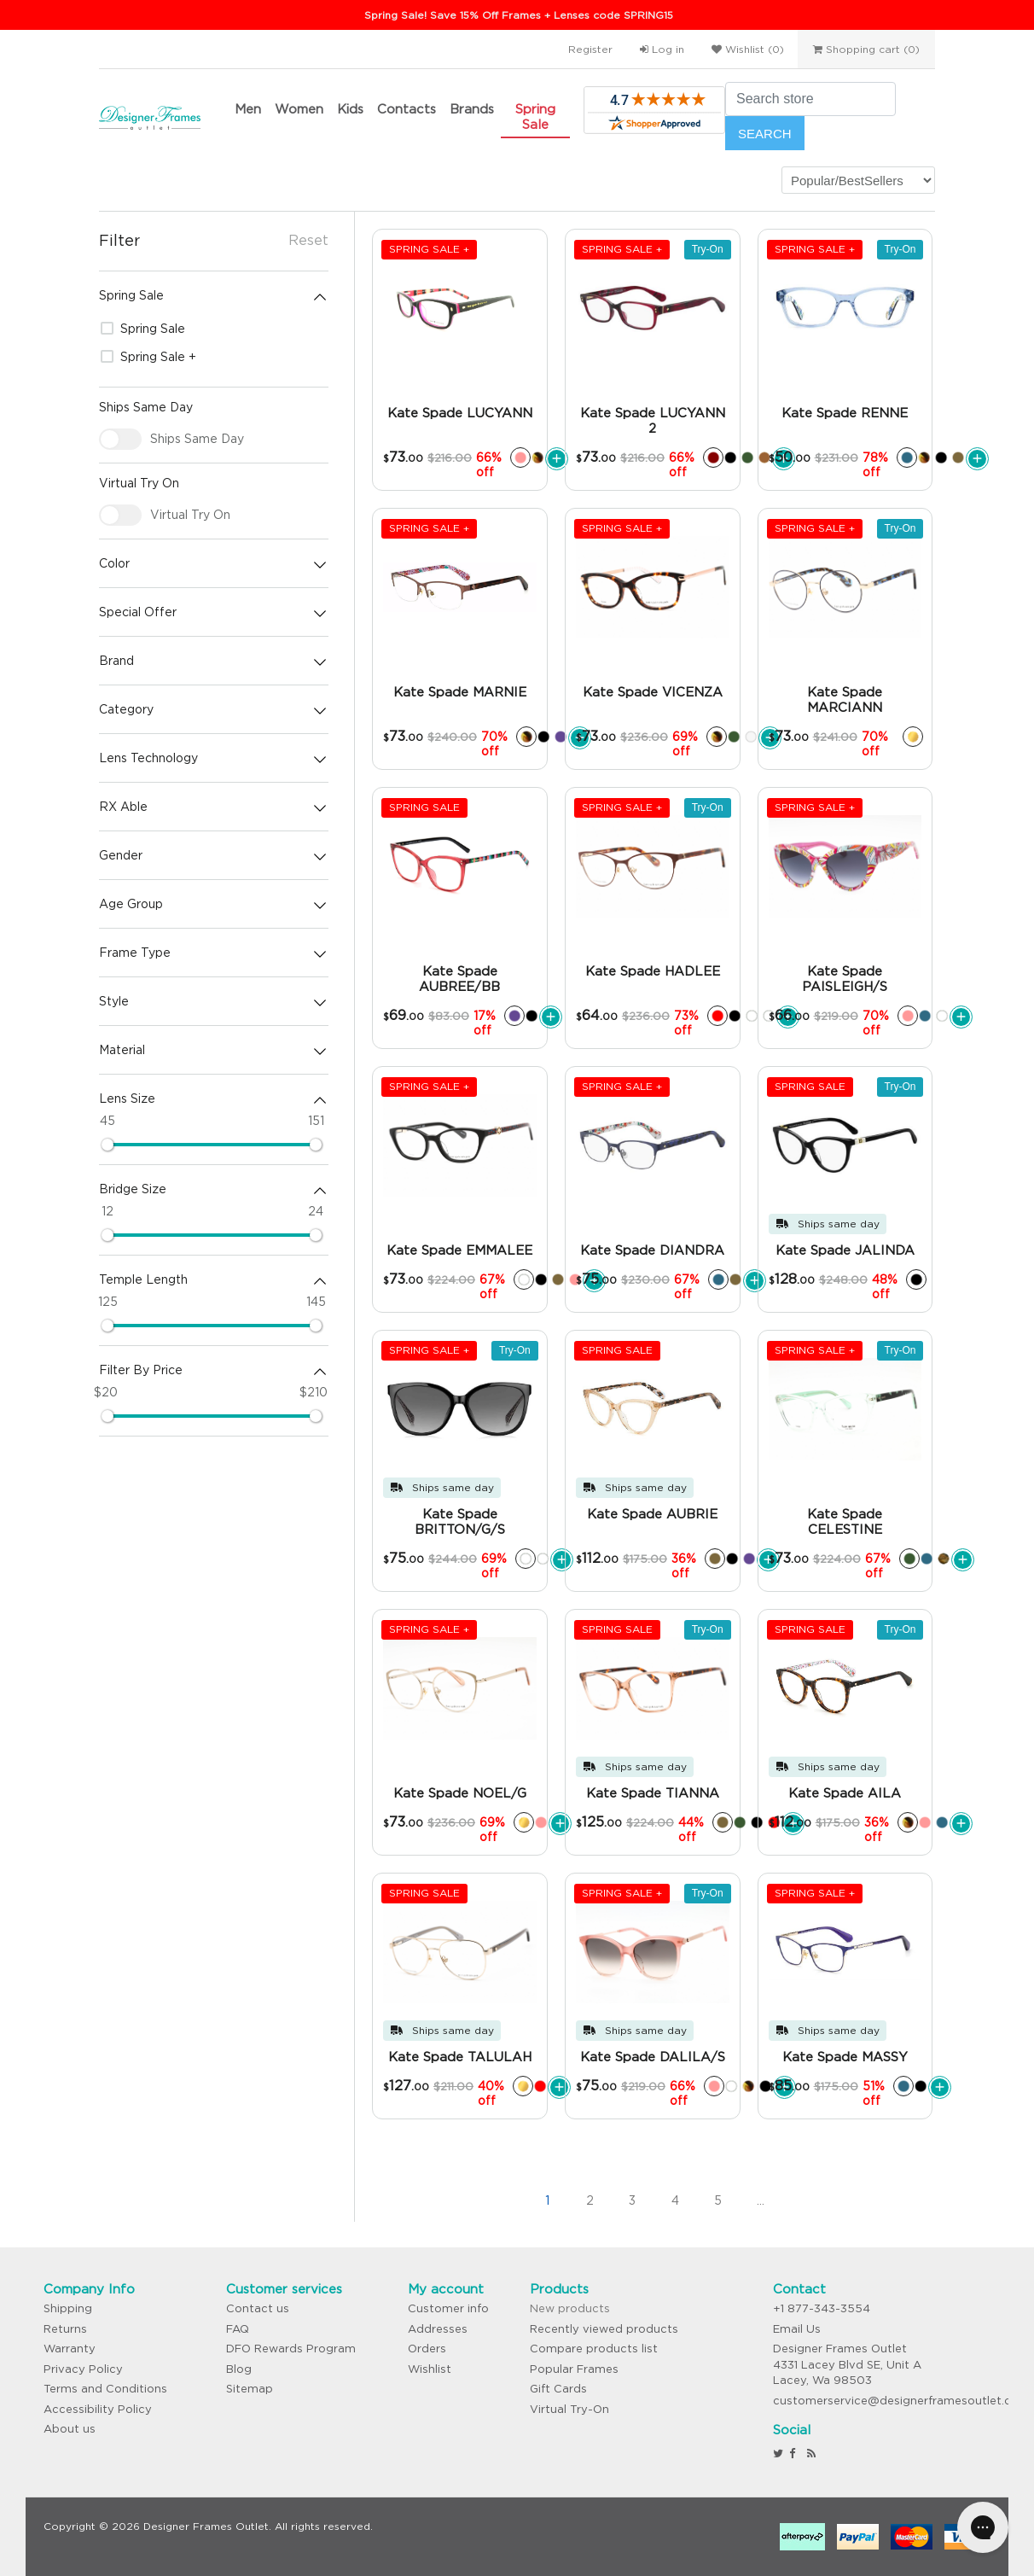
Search (765, 133)
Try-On (707, 249)
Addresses (438, 2328)
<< (461, 2200)
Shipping (68, 2308)
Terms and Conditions (105, 2388)
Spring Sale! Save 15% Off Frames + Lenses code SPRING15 (518, 14)
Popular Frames (574, 2369)
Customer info (448, 2308)
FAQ (237, 2328)
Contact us (257, 2308)
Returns (65, 2328)
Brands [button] (472, 109)
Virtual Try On (190, 515)
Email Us (797, 2328)
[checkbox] (120, 439)
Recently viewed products (604, 2328)
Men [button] (248, 109)
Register (590, 49)
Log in (662, 49)
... (760, 2200)
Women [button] (299, 109)
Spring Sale (535, 116)
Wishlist (429, 2369)
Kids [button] (350, 109)
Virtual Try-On (569, 2409)
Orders (427, 2348)
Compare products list (594, 2348)
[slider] (107, 1145)
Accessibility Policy (98, 2409)
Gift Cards (558, 2388)
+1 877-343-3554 (821, 2308)
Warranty (70, 2348)
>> (845, 2200)
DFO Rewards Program (291, 2348)
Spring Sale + (148, 357)
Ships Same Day (197, 439)
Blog (239, 2369)
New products (570, 2308)
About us (70, 2428)
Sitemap (249, 2388)
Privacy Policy (83, 2369)
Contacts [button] (406, 109)
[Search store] (810, 99)
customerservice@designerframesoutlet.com (901, 2400)
